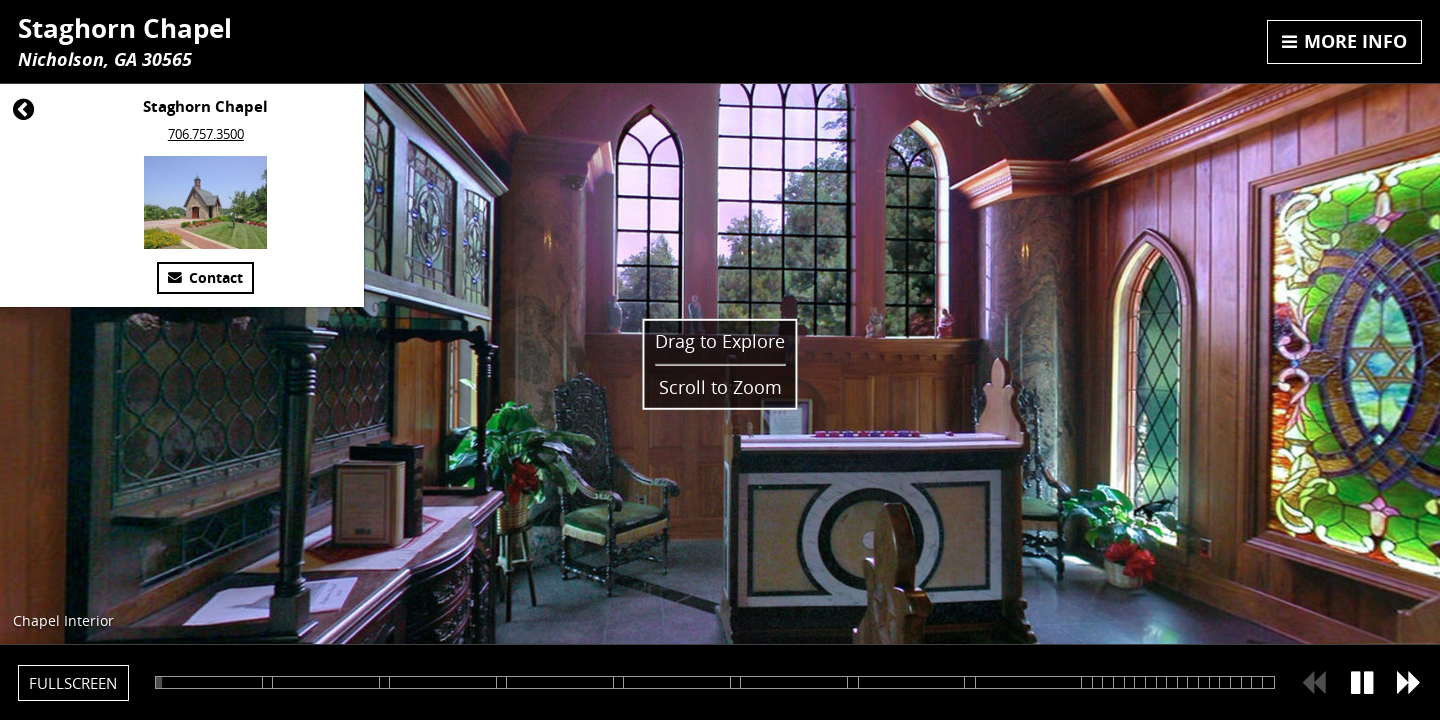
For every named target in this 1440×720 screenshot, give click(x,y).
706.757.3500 (206, 134)
